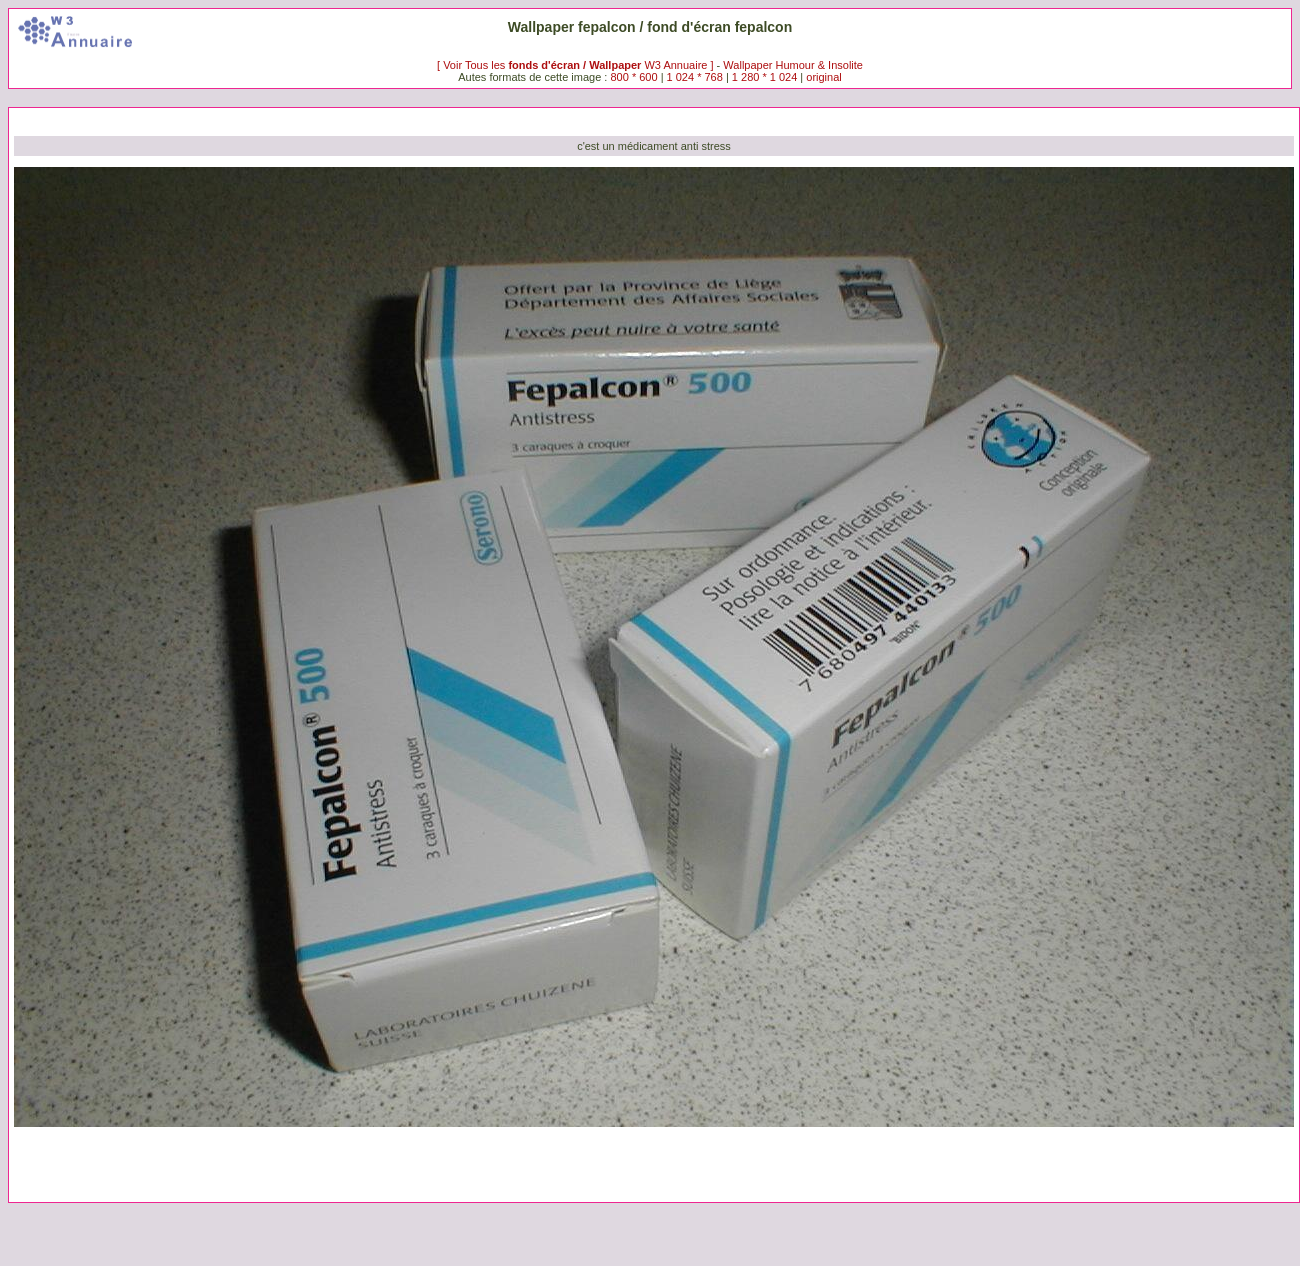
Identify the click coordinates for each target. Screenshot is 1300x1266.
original (823, 77)
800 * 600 (633, 77)
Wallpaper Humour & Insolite (793, 65)
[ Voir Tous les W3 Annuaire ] (577, 65)
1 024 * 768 (696, 77)
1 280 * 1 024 (764, 77)
